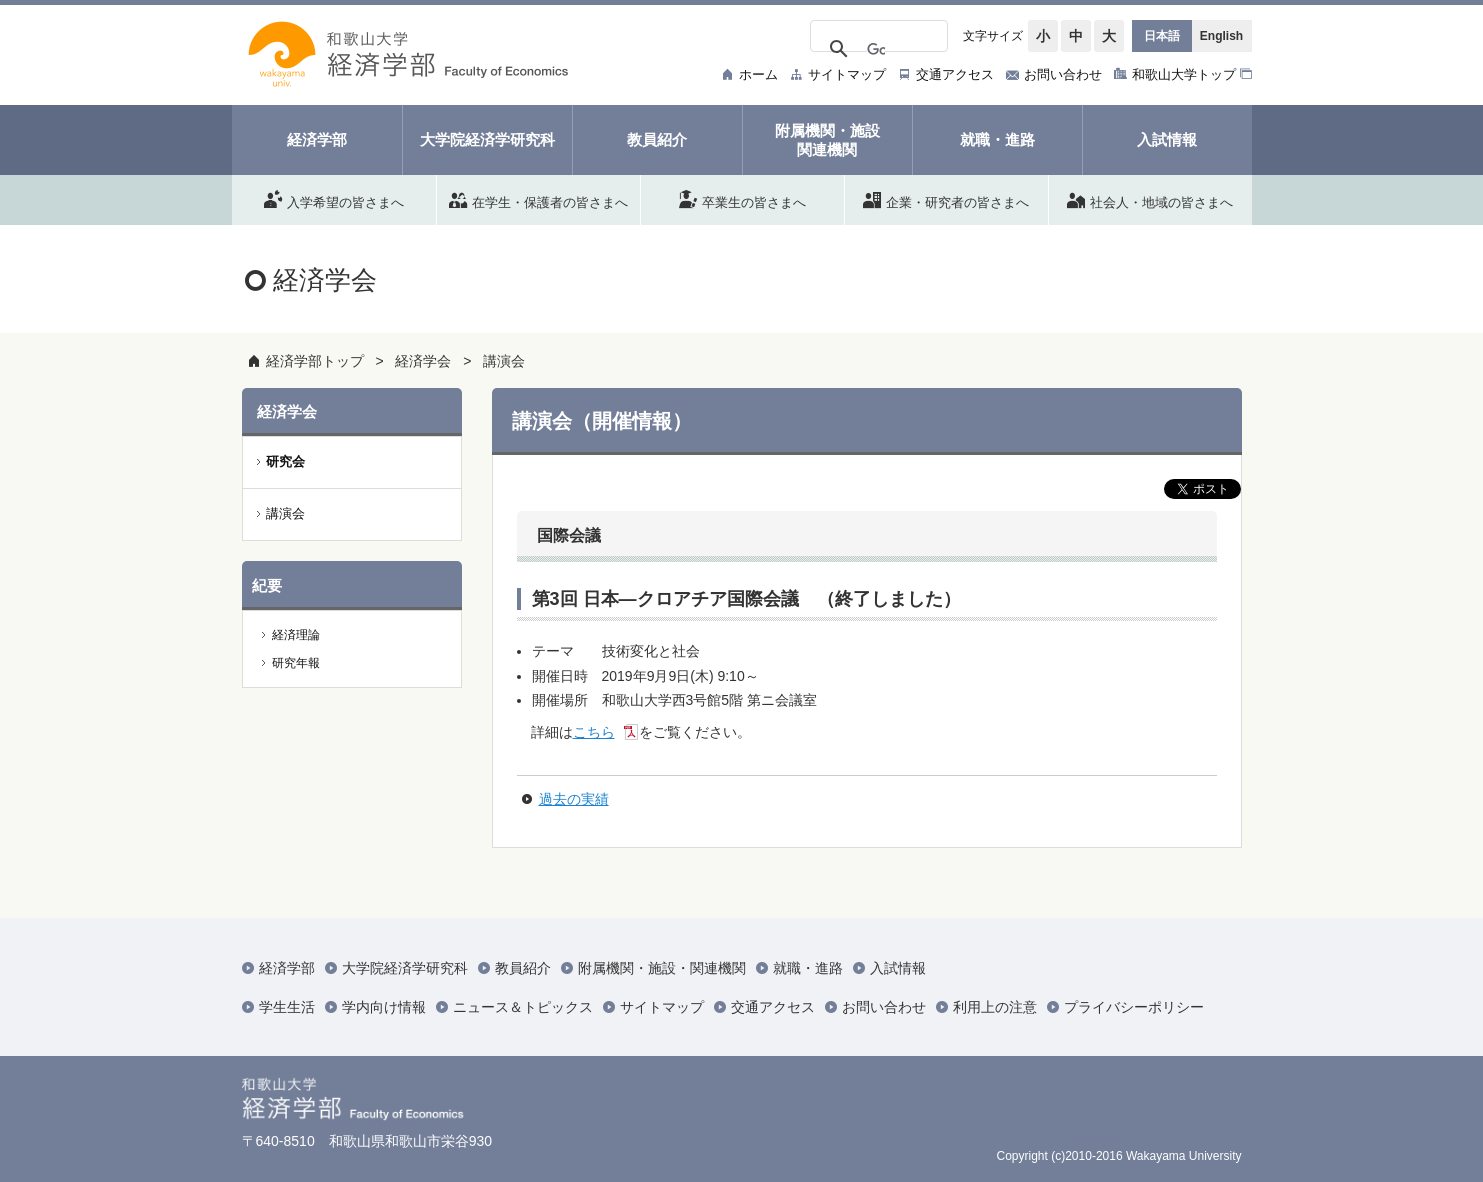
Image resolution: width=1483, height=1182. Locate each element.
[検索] (876, 50)
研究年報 (296, 663)
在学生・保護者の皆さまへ (538, 199)
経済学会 (423, 361)
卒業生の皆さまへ (742, 199)
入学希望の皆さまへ (334, 199)
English (1221, 36)
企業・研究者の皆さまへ (946, 199)
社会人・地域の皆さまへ (1150, 199)
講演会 (504, 361)
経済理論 (296, 635)
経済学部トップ (315, 361)
